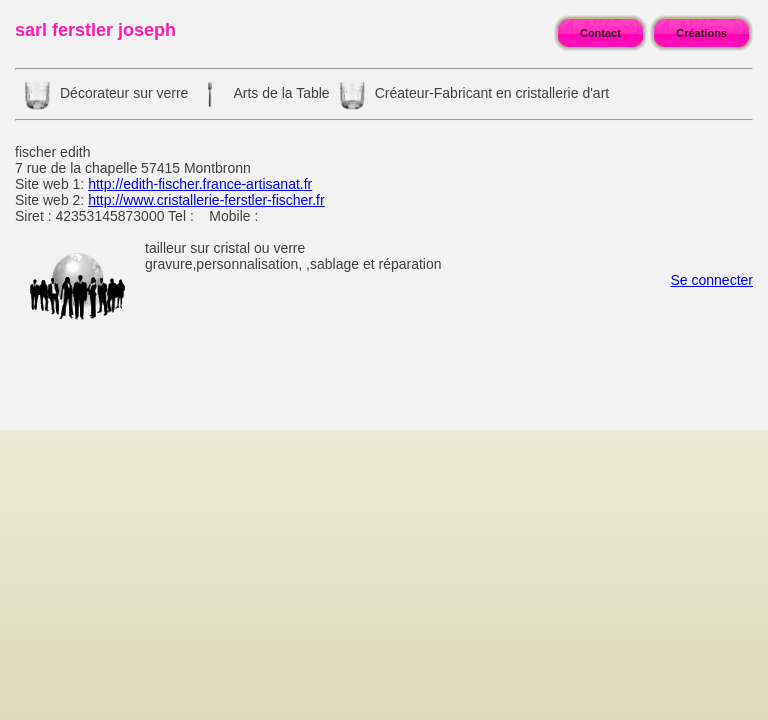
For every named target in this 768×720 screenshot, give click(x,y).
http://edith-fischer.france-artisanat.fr (200, 184)
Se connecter (712, 280)
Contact (600, 33)
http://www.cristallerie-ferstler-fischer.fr (206, 200)
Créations (701, 33)
